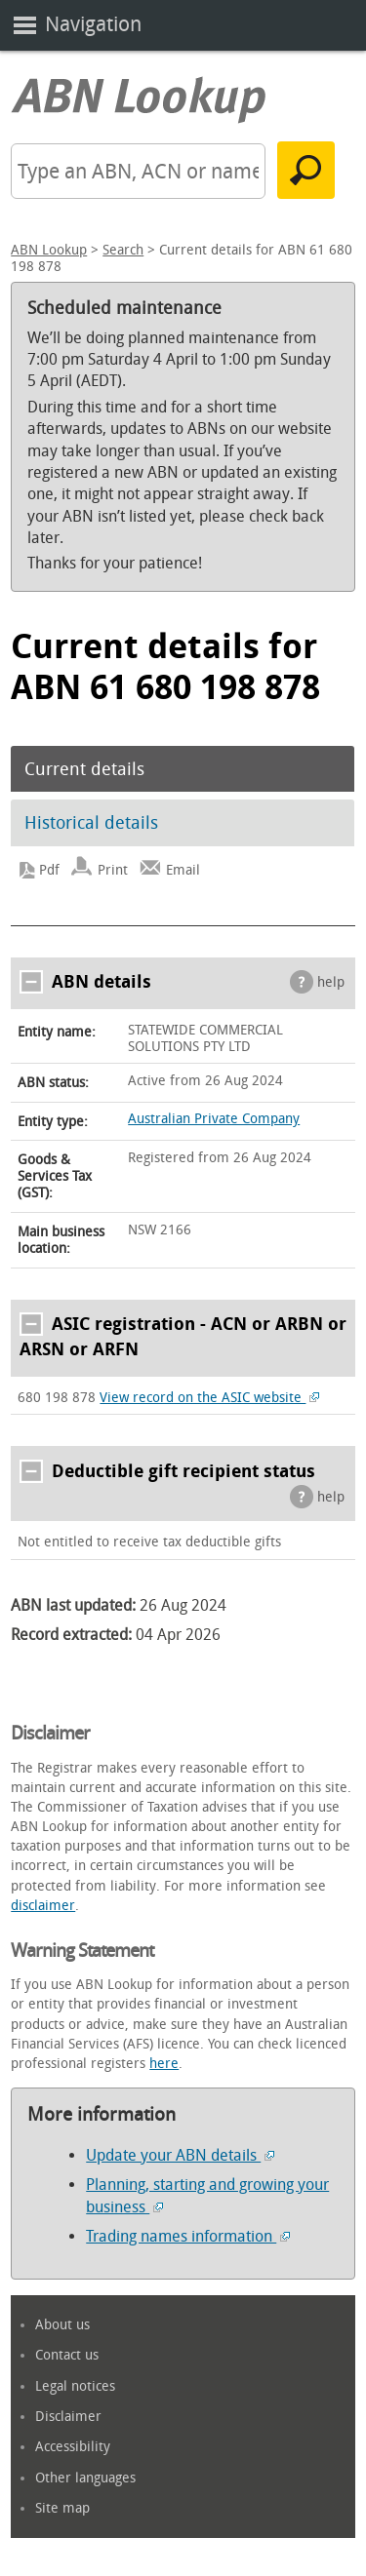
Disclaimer (68, 2416)
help (331, 982)
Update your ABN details (180, 2155)
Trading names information (188, 2236)
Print (113, 870)
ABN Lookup (49, 250)
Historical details (91, 823)
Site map (62, 2508)
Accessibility (72, 2447)
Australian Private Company (214, 1119)
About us (62, 2325)
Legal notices (75, 2386)
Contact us (67, 2355)
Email (183, 870)
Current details (84, 769)
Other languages (85, 2478)
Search (122, 250)
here (164, 2063)
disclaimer (43, 1905)
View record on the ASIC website (209, 1397)
